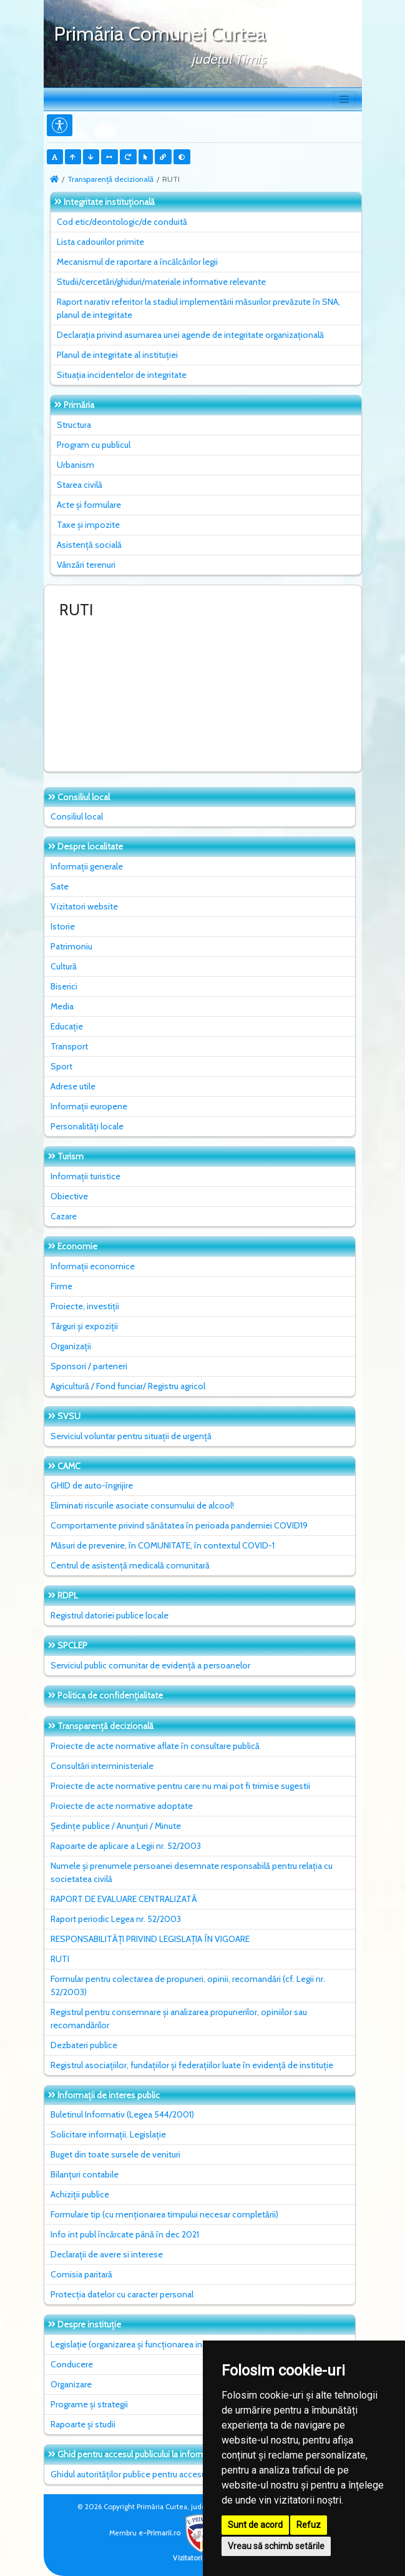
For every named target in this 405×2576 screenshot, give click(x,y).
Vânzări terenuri (86, 564)
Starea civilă (79, 484)
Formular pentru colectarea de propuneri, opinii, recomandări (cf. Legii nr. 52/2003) (188, 1985)
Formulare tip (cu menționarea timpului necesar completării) (164, 2214)
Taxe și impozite (88, 524)
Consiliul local (77, 816)
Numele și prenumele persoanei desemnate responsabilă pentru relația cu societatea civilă (192, 1872)
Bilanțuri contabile (85, 2174)
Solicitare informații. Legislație (108, 2134)
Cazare (64, 1216)
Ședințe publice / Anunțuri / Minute (116, 1825)
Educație (67, 1026)
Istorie (63, 926)
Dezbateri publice (84, 2045)
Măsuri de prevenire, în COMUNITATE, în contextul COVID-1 (163, 1545)
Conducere (72, 2364)
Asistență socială (89, 544)
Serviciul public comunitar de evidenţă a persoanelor (150, 1665)
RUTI (60, 1958)
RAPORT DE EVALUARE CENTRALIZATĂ (124, 1899)
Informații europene (89, 1106)
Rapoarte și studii (83, 2424)
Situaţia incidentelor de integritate (122, 374)
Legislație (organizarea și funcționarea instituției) (142, 2344)
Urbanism (75, 464)
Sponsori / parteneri (89, 1366)
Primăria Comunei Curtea (160, 33)
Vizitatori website (84, 906)
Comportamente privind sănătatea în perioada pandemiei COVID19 (179, 1525)
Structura (74, 424)
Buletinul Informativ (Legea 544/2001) (122, 2114)
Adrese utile (73, 1086)
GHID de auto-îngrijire (92, 1485)
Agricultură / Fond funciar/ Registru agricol (128, 1386)
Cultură (64, 966)
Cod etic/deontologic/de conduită (122, 221)
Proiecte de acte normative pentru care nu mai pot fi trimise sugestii (180, 1785)
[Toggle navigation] (344, 99)
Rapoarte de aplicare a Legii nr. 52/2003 (126, 1845)
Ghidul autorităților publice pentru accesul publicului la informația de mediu (192, 2474)
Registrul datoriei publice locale (109, 1615)
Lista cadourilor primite (100, 241)
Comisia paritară (81, 2274)
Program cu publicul (93, 444)
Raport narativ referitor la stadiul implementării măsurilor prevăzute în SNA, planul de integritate (198, 308)
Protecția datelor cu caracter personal (122, 2294)
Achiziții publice (80, 2194)
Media (62, 1006)
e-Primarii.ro (179, 2533)
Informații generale (87, 866)
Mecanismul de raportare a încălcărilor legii (137, 261)
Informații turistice (85, 1176)
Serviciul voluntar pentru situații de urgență (131, 1436)
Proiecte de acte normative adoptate (122, 1805)
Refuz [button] (308, 2525)
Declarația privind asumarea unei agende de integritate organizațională (190, 334)
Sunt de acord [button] (255, 2525)
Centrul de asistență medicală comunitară (130, 1565)
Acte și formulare (89, 504)
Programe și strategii (89, 2404)
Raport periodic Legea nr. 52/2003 (116, 1919)
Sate (60, 886)
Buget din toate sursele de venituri (115, 2154)
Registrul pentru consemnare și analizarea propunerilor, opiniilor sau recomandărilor (179, 2018)
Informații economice (93, 1266)
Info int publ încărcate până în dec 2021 (125, 2234)
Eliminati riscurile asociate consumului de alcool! (142, 1505)
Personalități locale (87, 1126)
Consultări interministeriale (102, 1765)
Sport (61, 1066)
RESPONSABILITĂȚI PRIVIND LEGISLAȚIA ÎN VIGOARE (150, 1938)
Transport (69, 1046)
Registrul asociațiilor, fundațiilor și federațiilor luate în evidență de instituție (192, 2065)
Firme (61, 1286)
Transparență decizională (110, 179)
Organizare (71, 2384)
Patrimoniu (71, 946)
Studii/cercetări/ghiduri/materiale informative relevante (161, 281)
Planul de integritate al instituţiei (117, 354)
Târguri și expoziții (84, 1326)
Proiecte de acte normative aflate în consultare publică (155, 1745)
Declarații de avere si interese (107, 2254)
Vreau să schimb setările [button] (276, 2546)
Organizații (71, 1346)
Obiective (69, 1196)
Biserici (64, 986)
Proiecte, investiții (85, 1306)
